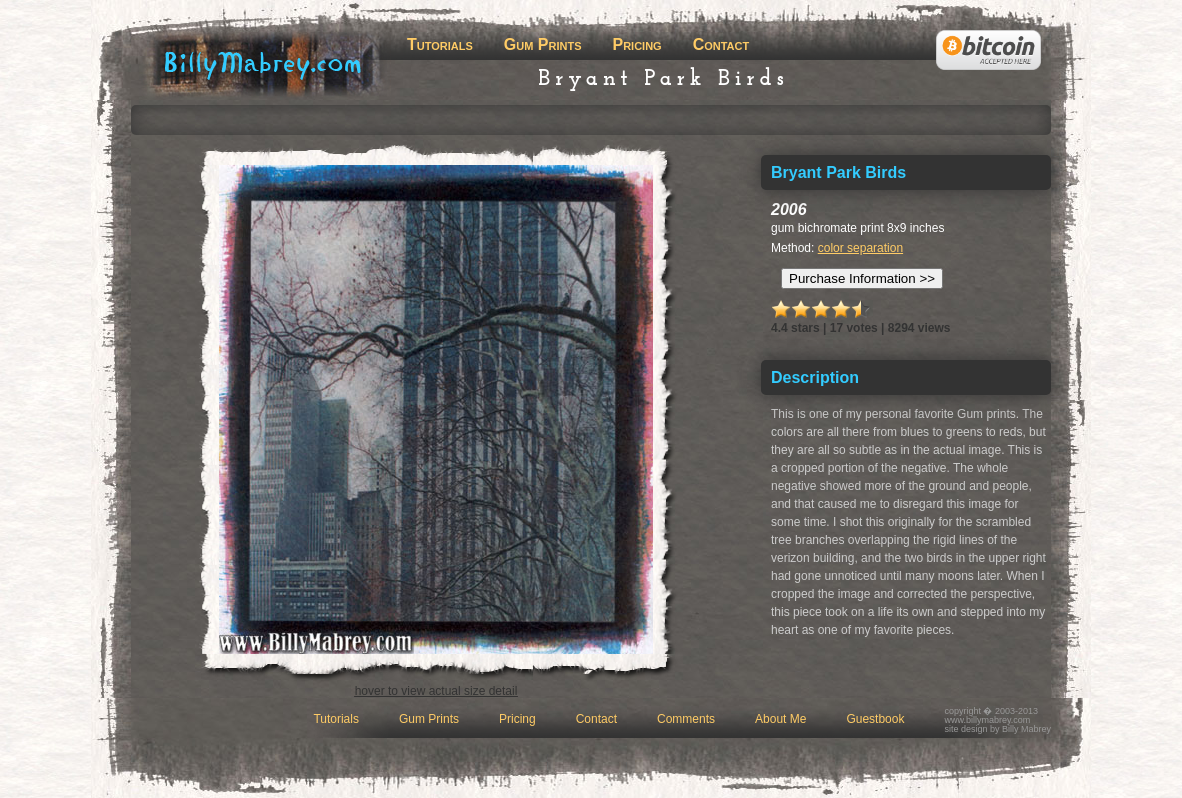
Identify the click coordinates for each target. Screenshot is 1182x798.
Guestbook (875, 719)
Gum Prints (543, 44)
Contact (721, 44)
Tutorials (440, 44)
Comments (686, 719)
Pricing (636, 44)
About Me (780, 719)
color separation (860, 248)
